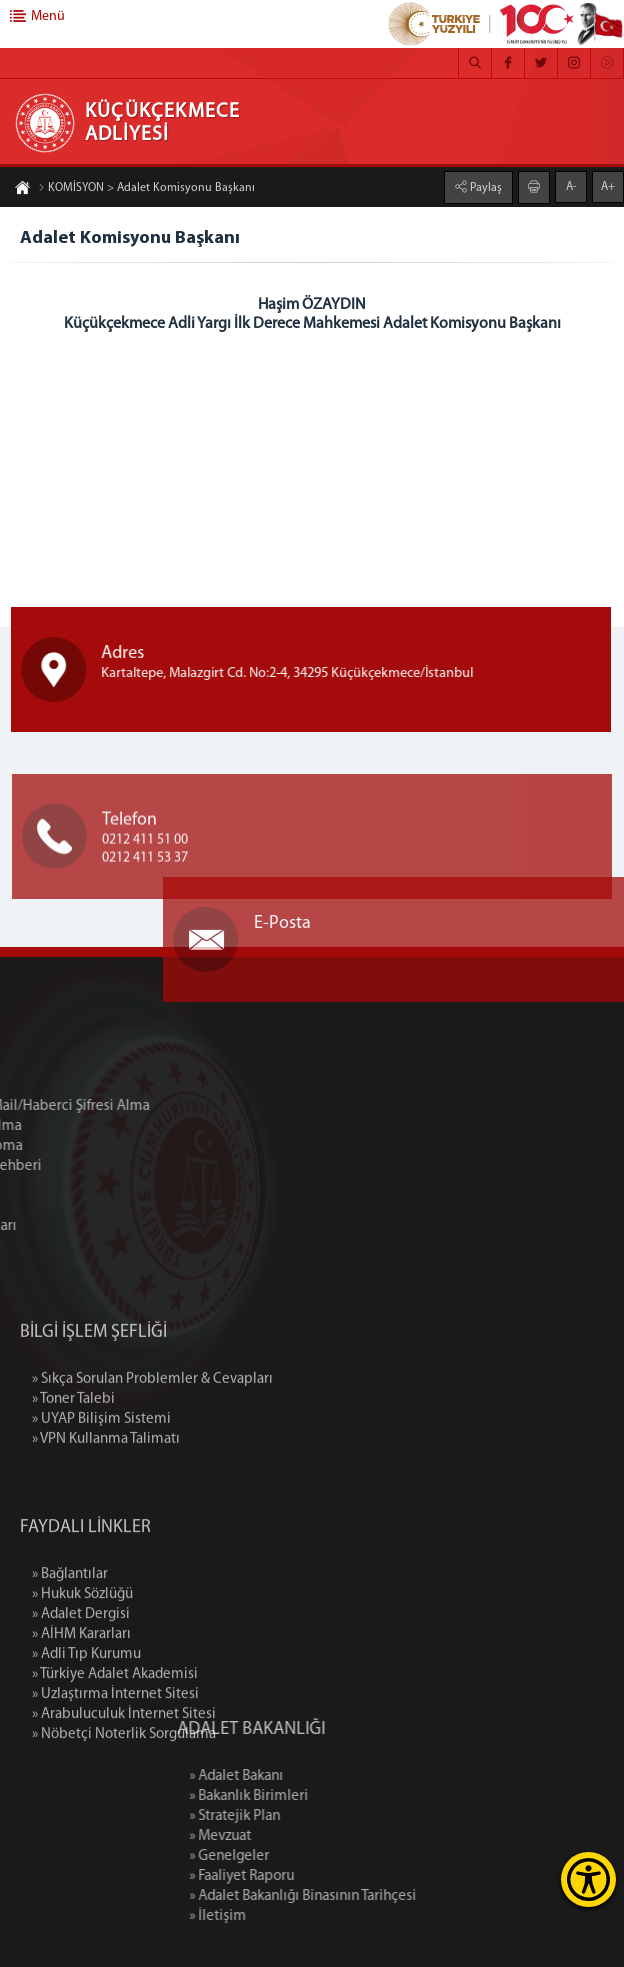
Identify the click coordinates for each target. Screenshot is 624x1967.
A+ (608, 186)
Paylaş (484, 187)
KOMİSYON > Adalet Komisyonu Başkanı (146, 189)
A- (571, 186)
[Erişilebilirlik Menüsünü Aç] (588, 1879)
